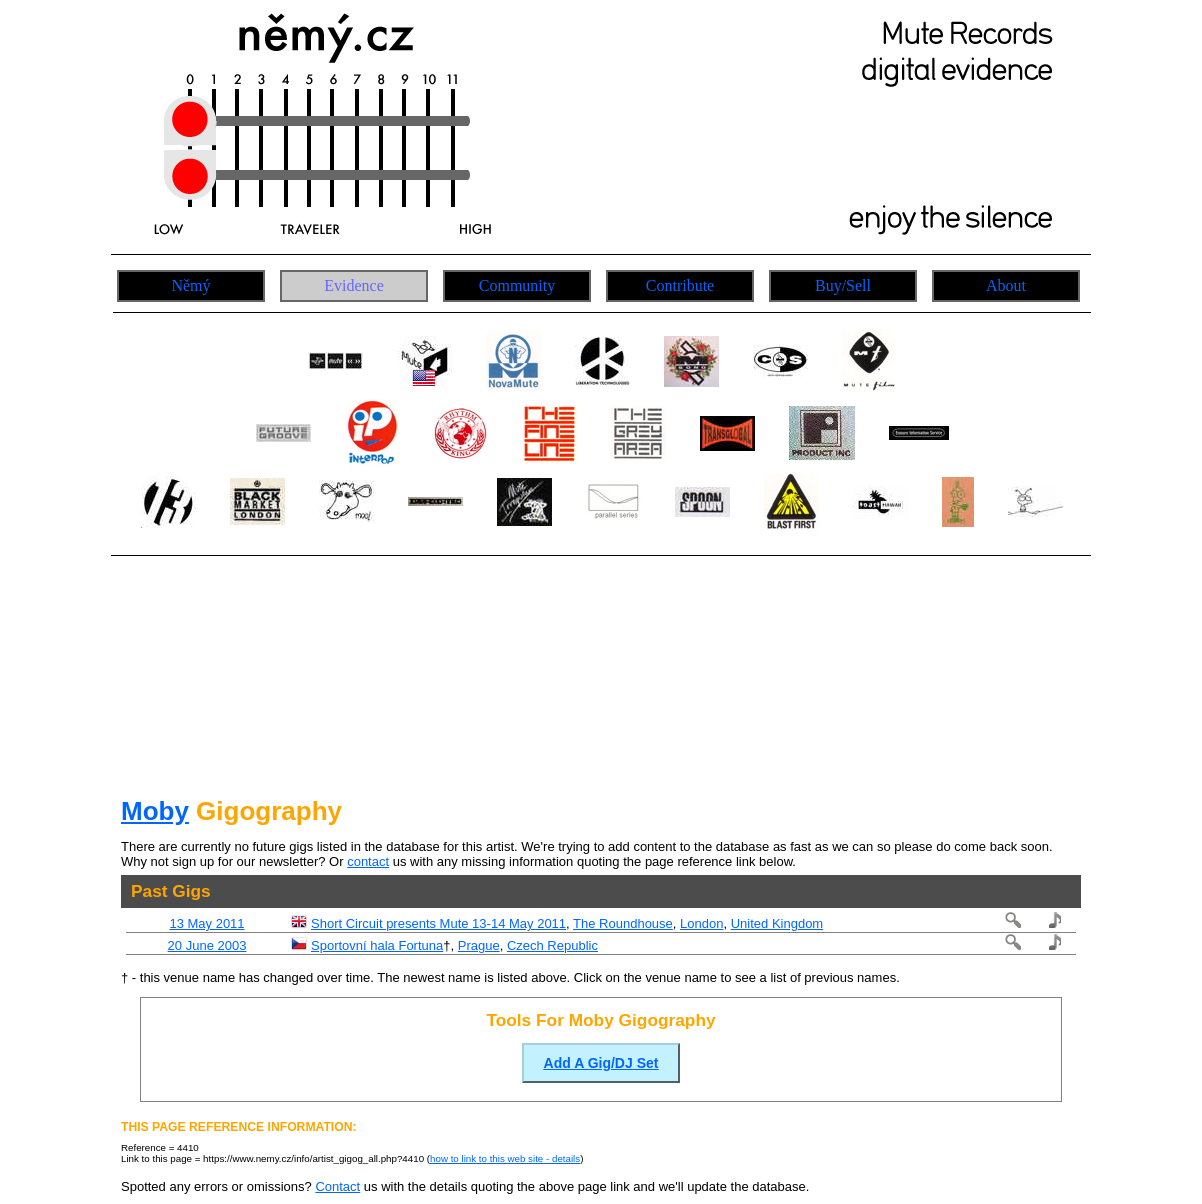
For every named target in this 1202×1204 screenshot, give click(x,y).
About (1006, 285)
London (701, 923)
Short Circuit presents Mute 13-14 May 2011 (438, 923)
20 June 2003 (207, 945)
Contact (337, 1186)
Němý (190, 285)
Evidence (354, 285)
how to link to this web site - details (505, 1158)
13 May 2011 (206, 923)
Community (517, 285)
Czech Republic (552, 945)
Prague (479, 945)
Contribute (680, 285)
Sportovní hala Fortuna (377, 945)
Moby (155, 811)
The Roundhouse (623, 923)
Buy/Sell (843, 285)
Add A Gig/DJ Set (601, 1063)
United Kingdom (777, 923)
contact (368, 861)
